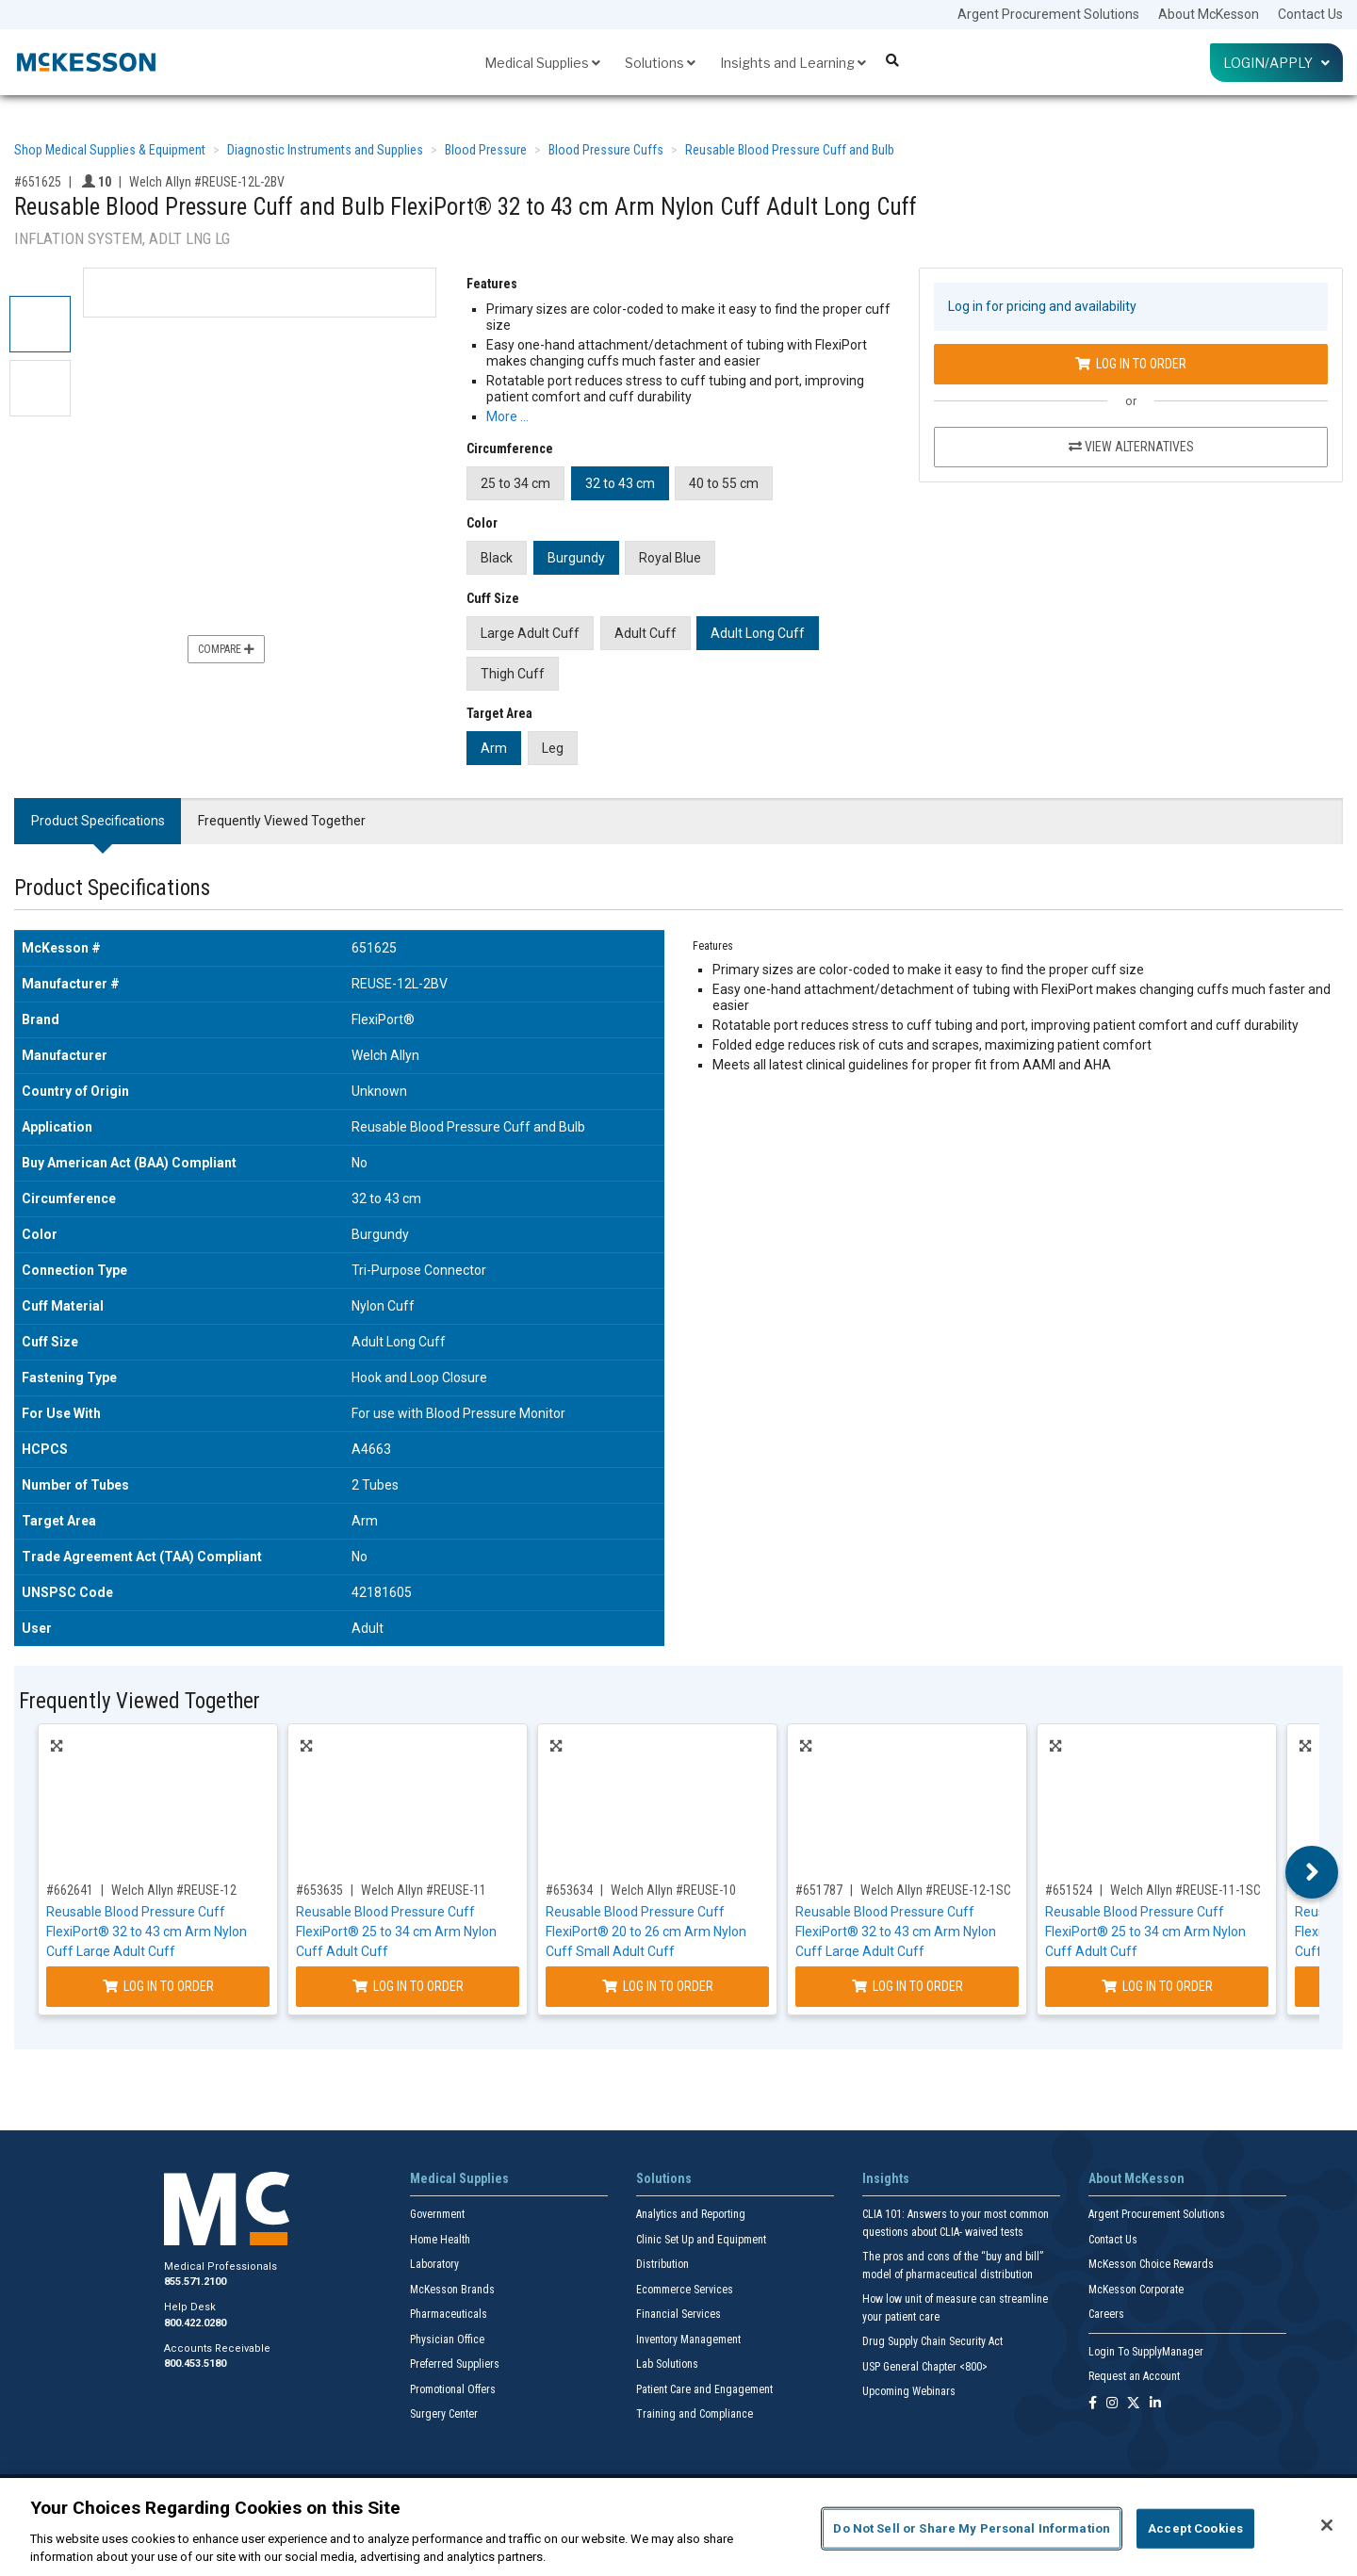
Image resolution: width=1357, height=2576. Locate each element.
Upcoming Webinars (909, 2391)
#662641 (69, 1890)
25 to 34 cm (515, 483)
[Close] (1327, 2525)
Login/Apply (1276, 63)
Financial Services (678, 2314)
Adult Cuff (645, 633)
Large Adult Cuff (530, 633)
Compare (226, 649)
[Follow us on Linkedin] (1155, 2404)
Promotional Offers (453, 2389)
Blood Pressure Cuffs (605, 149)
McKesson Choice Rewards (1151, 2264)
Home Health (440, 2239)
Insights (885, 2178)
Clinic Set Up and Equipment (701, 2239)
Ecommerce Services (684, 2289)
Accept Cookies (1195, 2528)
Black (497, 557)
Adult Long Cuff (758, 633)
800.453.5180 (195, 2363)
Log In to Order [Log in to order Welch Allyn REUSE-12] (158, 1986)
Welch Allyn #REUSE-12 (174, 1890)
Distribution (662, 2264)
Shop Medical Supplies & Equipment (109, 149)
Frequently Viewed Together (282, 820)
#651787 (818, 1890)
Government (437, 2214)
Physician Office (447, 2339)
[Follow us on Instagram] (1112, 2404)
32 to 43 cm (620, 483)
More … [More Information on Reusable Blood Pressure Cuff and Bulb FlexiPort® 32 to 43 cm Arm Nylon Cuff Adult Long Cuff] (507, 416)
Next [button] (1312, 1872)
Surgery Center (444, 2414)
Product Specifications (98, 820)
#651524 (1068, 1890)
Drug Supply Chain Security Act (932, 2341)
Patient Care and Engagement (704, 2389)
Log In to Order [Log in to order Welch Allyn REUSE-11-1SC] (1157, 1986)
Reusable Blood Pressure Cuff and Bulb (789, 149)
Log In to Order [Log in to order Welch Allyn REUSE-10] (657, 1986)
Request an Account (1134, 2376)
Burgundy (576, 557)
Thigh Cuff (513, 673)
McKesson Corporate (1136, 2289)
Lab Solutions (667, 2364)
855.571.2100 (195, 2281)
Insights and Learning (793, 63)
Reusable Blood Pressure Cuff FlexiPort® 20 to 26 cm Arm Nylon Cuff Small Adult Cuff (646, 1931)
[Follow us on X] (1133, 2404)
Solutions (660, 63)
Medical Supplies (542, 63)
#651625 (37, 181)
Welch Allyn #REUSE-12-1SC (935, 1890)
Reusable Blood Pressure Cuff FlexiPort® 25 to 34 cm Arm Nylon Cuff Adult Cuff (396, 1931)
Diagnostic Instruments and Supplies (325, 149)
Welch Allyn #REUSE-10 (673, 1890)
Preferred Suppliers (454, 2364)
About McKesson (1208, 14)
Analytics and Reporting (690, 2214)
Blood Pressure (486, 149)
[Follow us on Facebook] (1092, 2404)
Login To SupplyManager (1145, 2351)
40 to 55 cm (724, 483)
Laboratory (434, 2264)
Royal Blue (670, 557)
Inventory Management (688, 2339)
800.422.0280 (195, 2323)
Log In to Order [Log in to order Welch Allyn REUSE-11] (408, 1986)
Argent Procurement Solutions (1048, 14)
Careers (1106, 2314)
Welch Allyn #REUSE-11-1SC (1185, 1890)
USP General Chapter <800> (925, 2366)
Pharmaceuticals (448, 2314)
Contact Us (1310, 14)
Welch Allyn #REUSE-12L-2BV (207, 181)
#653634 (569, 1890)
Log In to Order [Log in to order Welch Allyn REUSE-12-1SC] (907, 1986)
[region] (678, 2527)
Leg (553, 748)
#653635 (319, 1890)
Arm (494, 748)
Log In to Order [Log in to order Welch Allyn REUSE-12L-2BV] (1130, 363)
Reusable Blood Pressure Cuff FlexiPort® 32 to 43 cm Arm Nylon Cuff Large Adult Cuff (146, 1931)
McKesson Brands (452, 2289)
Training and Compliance (694, 2414)
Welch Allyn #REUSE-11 (423, 1890)
